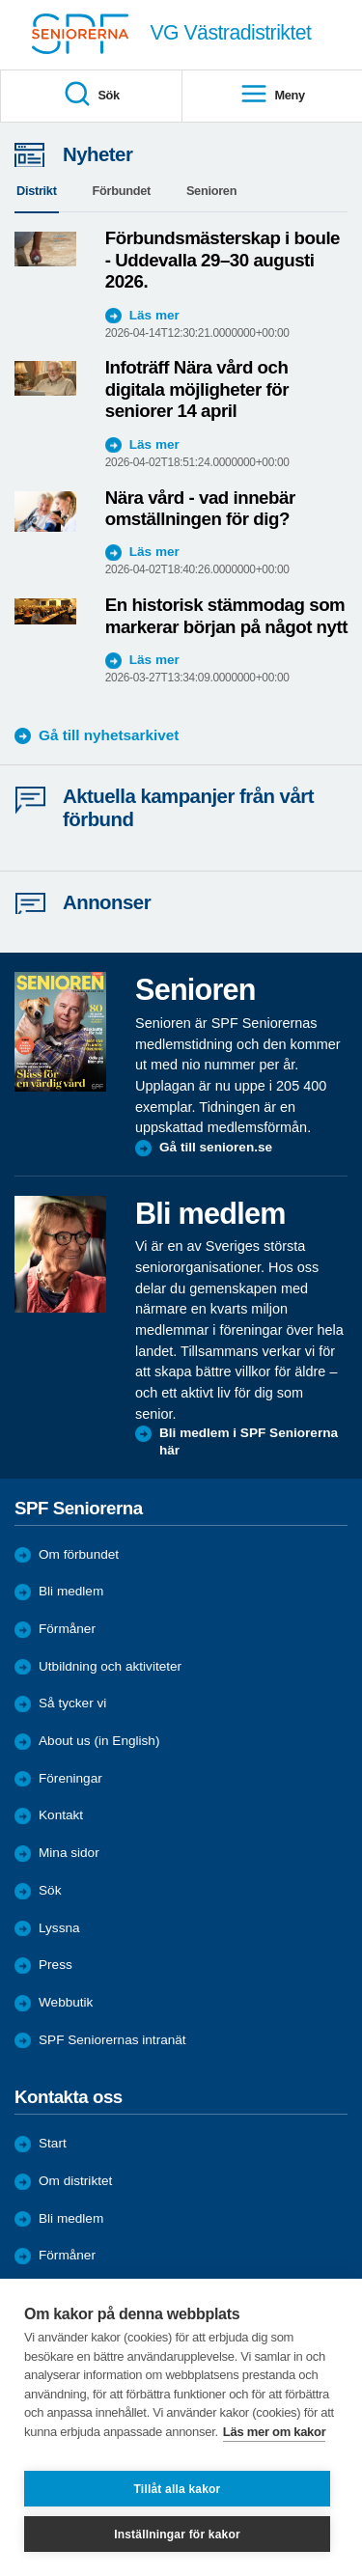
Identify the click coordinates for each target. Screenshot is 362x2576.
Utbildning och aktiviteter (110, 1666)
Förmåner (67, 1628)
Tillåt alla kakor (177, 2489)
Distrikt (36, 190)
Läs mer (154, 315)
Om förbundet (79, 1554)
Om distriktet (75, 2181)
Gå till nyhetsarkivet (109, 735)
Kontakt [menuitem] (61, 1815)
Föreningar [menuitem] (70, 1778)
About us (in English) (99, 1740)
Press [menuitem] (55, 1964)
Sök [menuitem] (91, 95)
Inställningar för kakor (177, 2534)
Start (53, 2143)
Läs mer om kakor (274, 2431)
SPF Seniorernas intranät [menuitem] (112, 2040)
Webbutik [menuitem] (66, 2002)
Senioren (211, 190)
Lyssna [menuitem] (59, 1928)
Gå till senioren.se (215, 1147)
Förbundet (122, 190)
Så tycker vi (72, 1703)
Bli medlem (71, 1591)
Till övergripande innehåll (0, 0)
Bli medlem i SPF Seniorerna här (248, 1441)
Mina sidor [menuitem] (69, 1852)
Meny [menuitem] (272, 95)
